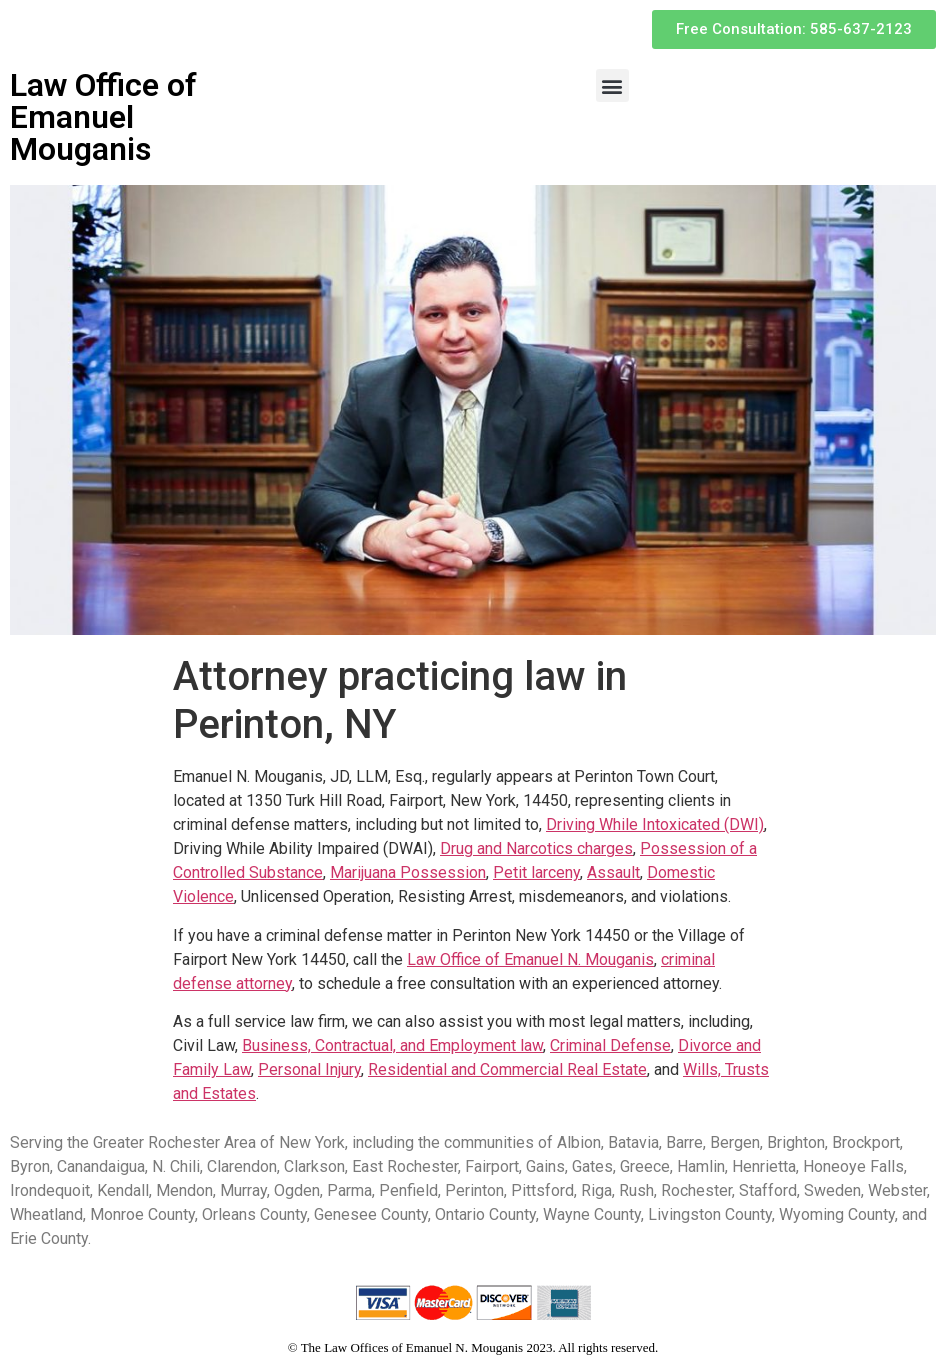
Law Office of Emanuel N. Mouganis (530, 959)
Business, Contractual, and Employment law (392, 1045)
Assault (613, 872)
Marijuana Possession (408, 872)
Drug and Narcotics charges (536, 848)
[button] (612, 85)
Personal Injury (309, 1069)
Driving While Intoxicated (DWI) (655, 824)
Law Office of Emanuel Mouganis (103, 117)
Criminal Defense (610, 1045)
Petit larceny (536, 872)
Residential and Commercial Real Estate (507, 1069)
